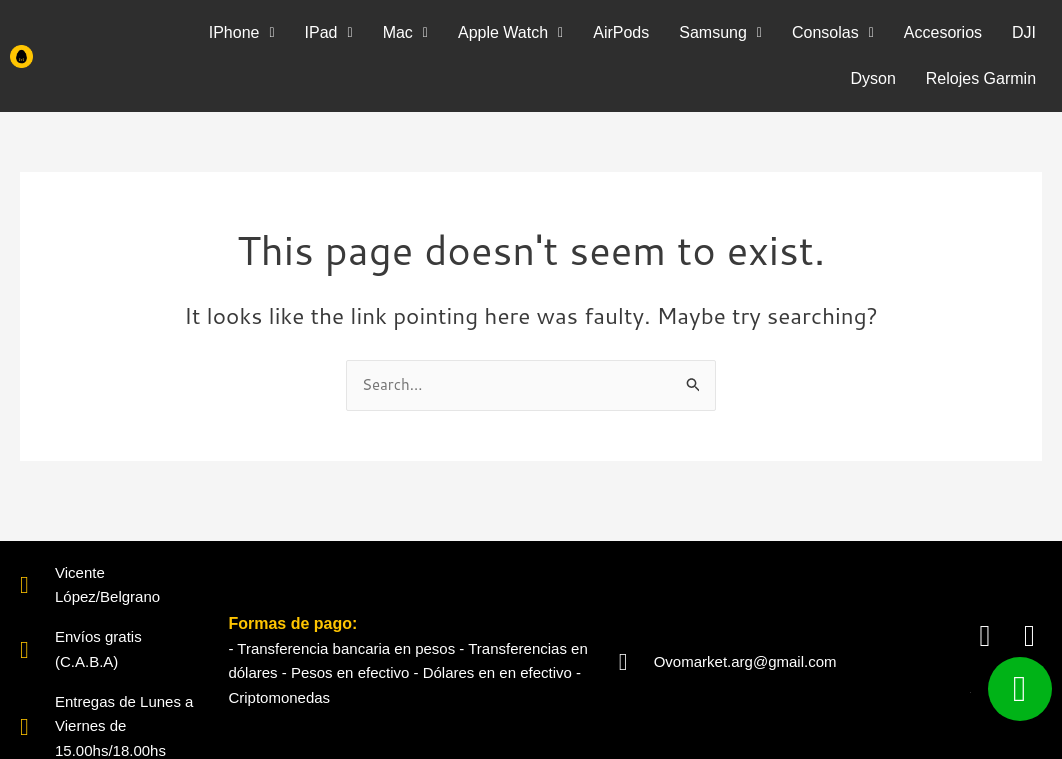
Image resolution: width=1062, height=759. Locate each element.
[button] (242, 33)
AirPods (621, 32)
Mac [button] (405, 32)
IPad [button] (329, 32)
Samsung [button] (720, 32)
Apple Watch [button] (510, 32)
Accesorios (943, 32)
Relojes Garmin (981, 78)
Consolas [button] (833, 32)
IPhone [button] (242, 32)
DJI (1024, 32)
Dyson (872, 78)
